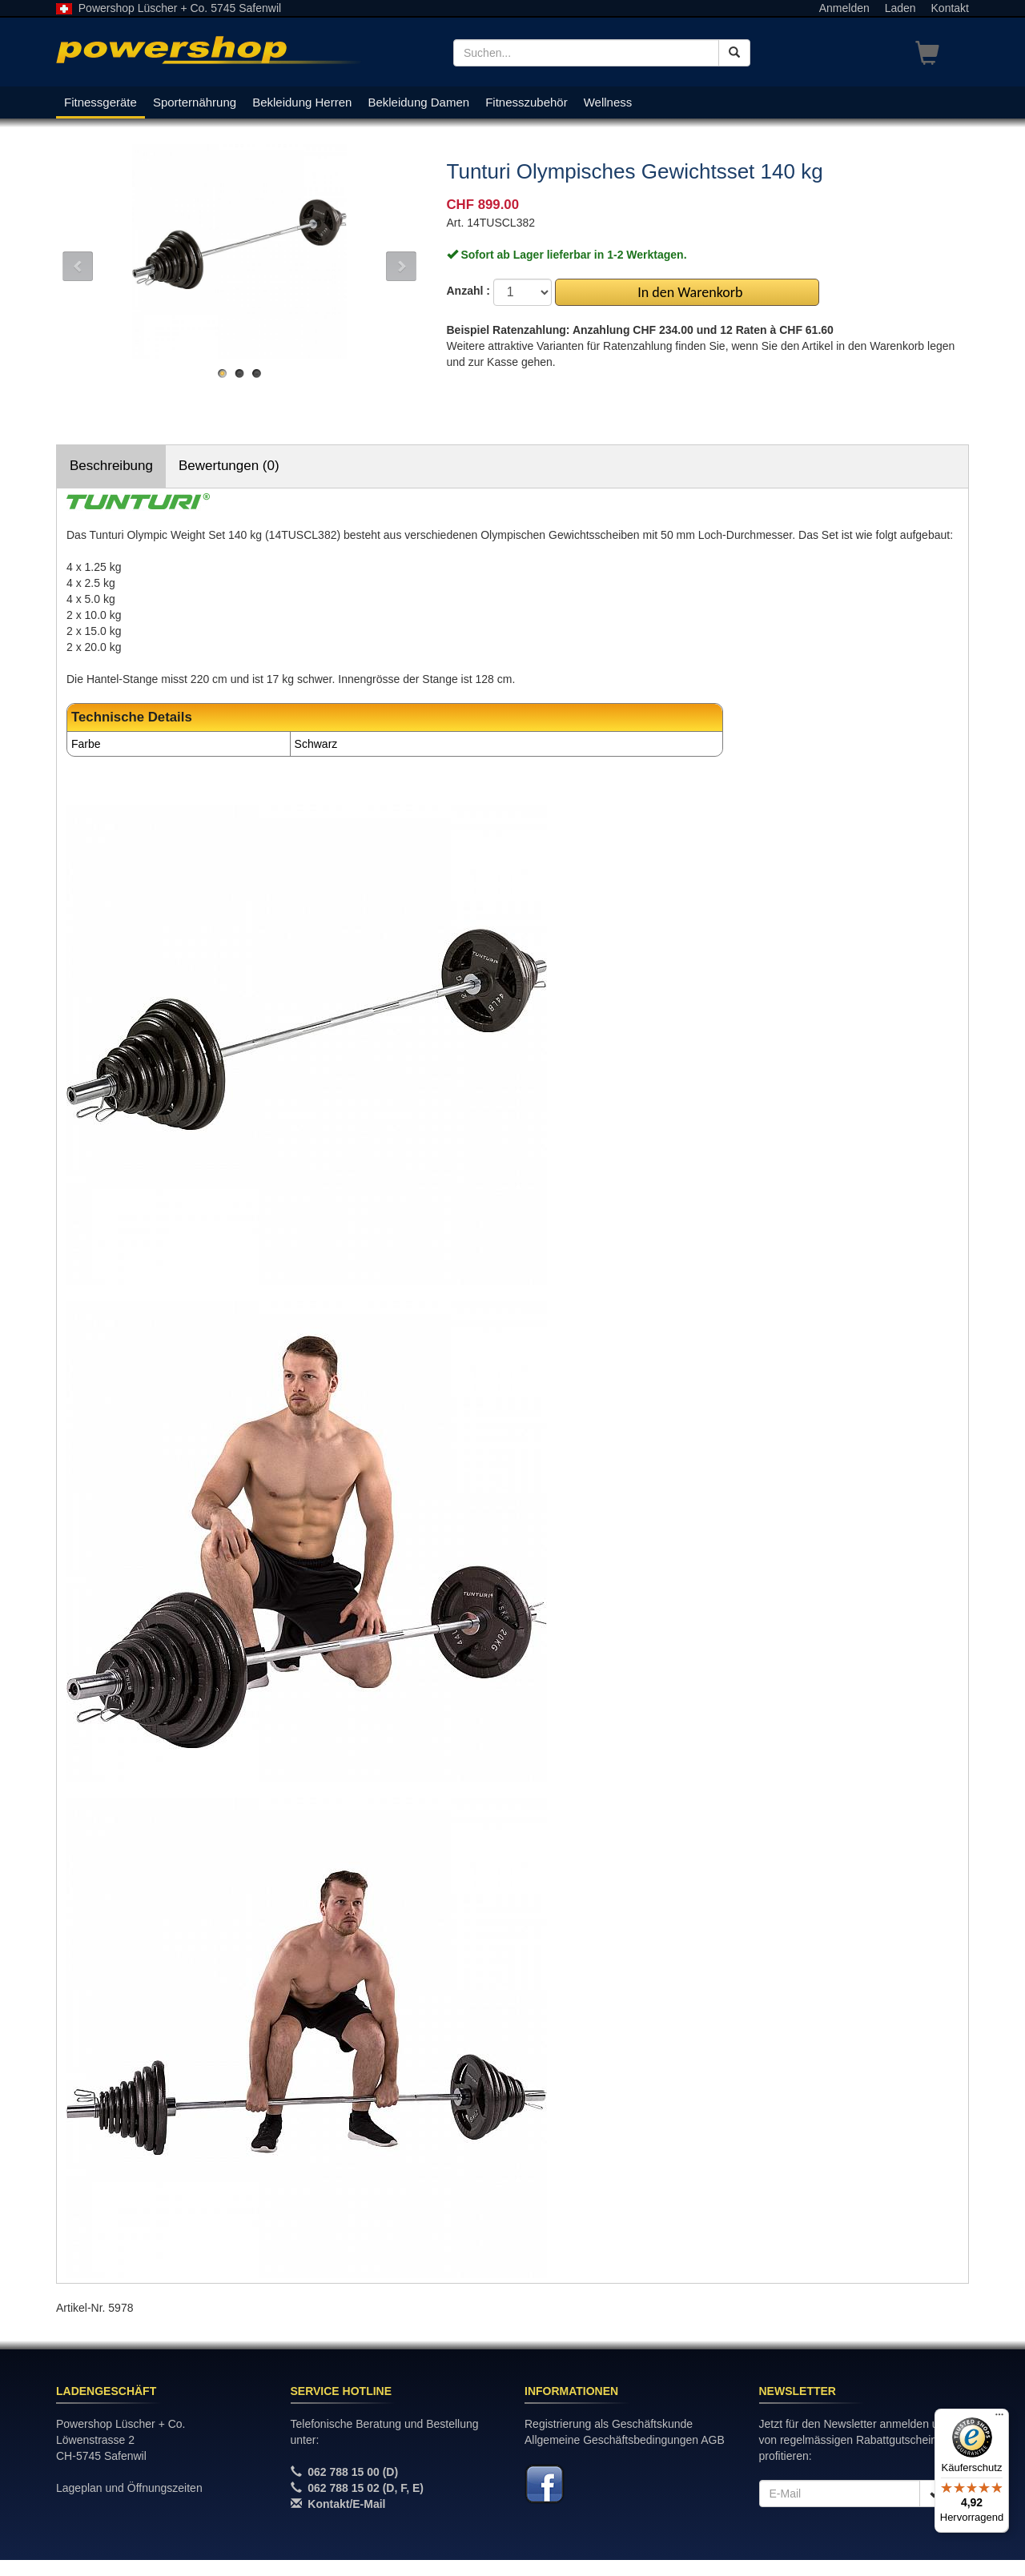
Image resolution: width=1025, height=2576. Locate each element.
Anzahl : (468, 290)
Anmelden (844, 8)
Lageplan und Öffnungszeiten (129, 2488)
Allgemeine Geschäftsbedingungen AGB (625, 2439)
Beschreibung (111, 465)
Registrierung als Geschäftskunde (609, 2423)
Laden (900, 8)
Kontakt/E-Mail (346, 2504)
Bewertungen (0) (229, 465)
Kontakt (950, 8)
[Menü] (999, 2418)
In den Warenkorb (686, 292)
